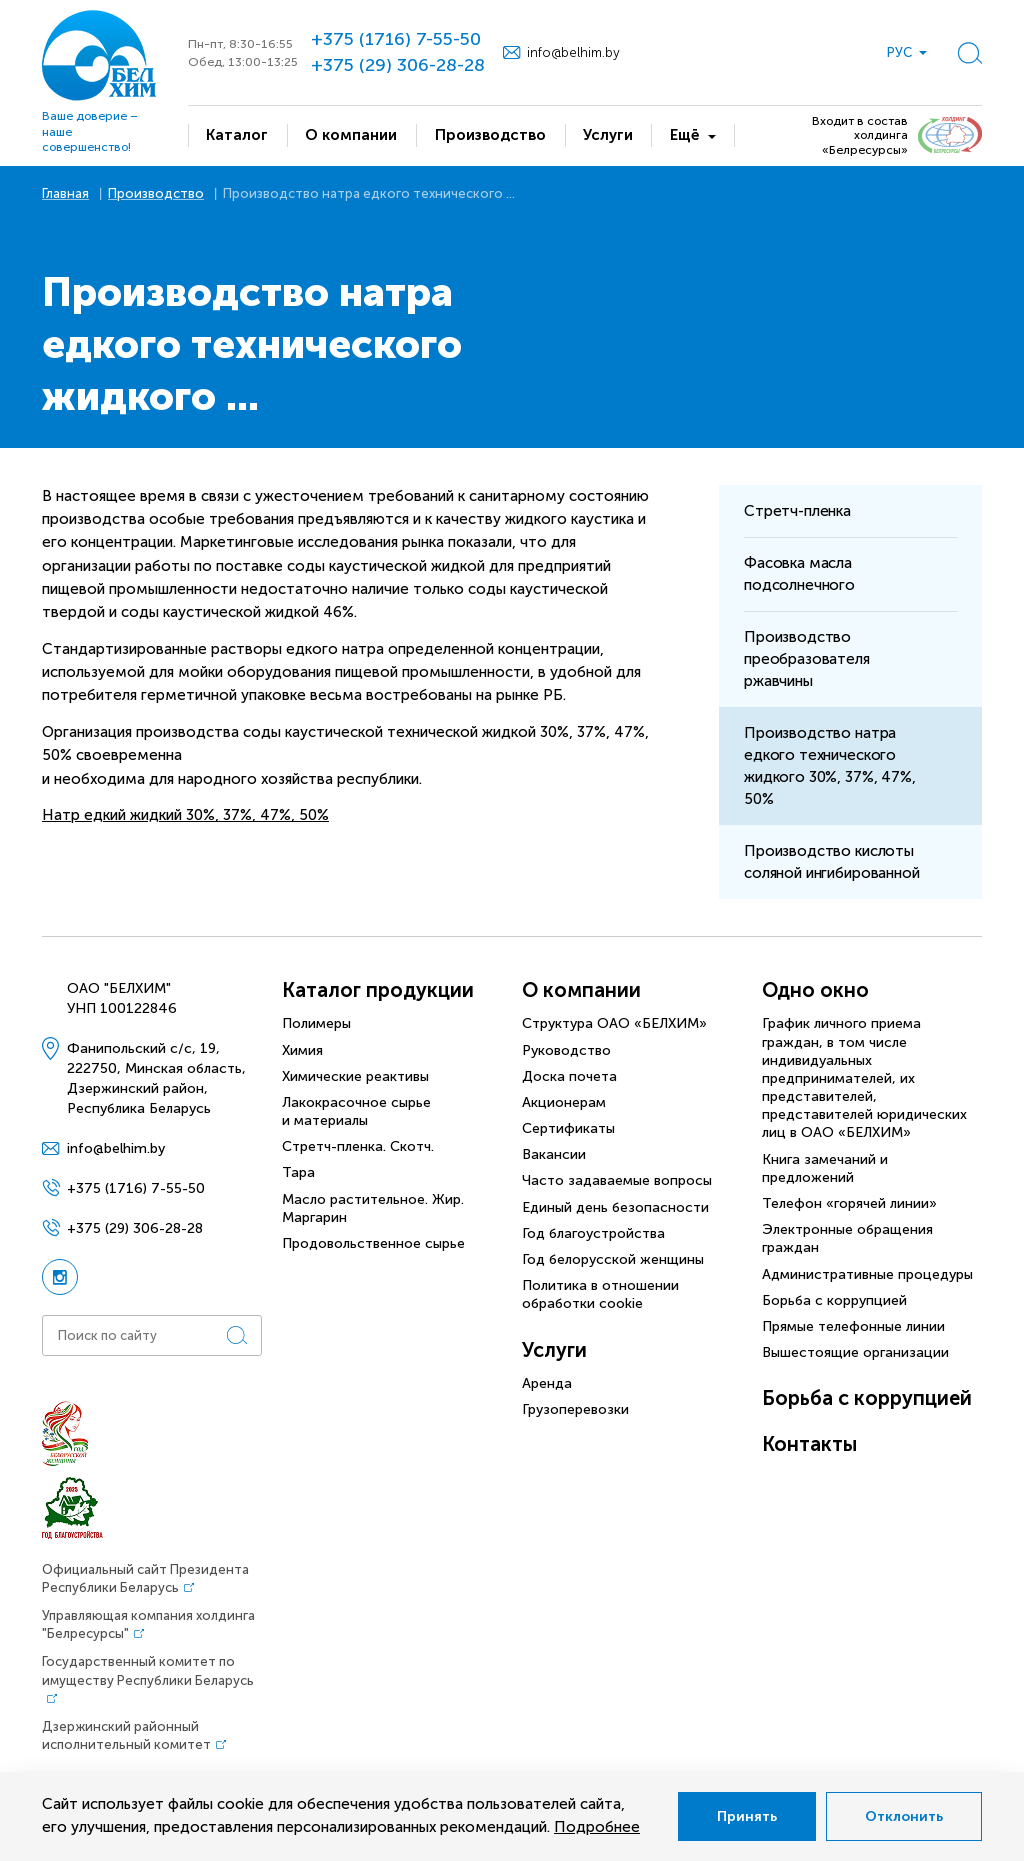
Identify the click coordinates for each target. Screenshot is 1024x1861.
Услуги (554, 1350)
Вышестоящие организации (855, 1352)
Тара (298, 1172)
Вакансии (554, 1154)
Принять (747, 1816)
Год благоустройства (593, 1233)
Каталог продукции (378, 990)
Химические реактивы (355, 1076)
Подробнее (597, 1827)
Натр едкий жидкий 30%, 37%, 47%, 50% (185, 815)
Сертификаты (568, 1128)
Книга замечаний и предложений (825, 1168)
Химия (302, 1050)
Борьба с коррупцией (834, 1300)
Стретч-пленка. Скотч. (358, 1146)
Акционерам (564, 1102)
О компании (581, 990)
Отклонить (904, 1816)
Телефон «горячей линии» (849, 1203)
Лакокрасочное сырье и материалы (356, 1111)
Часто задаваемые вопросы (617, 1180)
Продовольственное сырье (373, 1243)
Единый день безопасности (615, 1207)
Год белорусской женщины (613, 1259)
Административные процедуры (867, 1274)
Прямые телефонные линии (853, 1326)
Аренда (547, 1383)
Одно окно (815, 990)
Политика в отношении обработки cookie (600, 1294)
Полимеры (316, 1023)
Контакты (809, 1444)
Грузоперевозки (575, 1409)
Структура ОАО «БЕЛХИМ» (614, 1023)
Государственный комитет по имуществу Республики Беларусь (148, 1670)
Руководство (566, 1050)
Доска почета (569, 1076)
